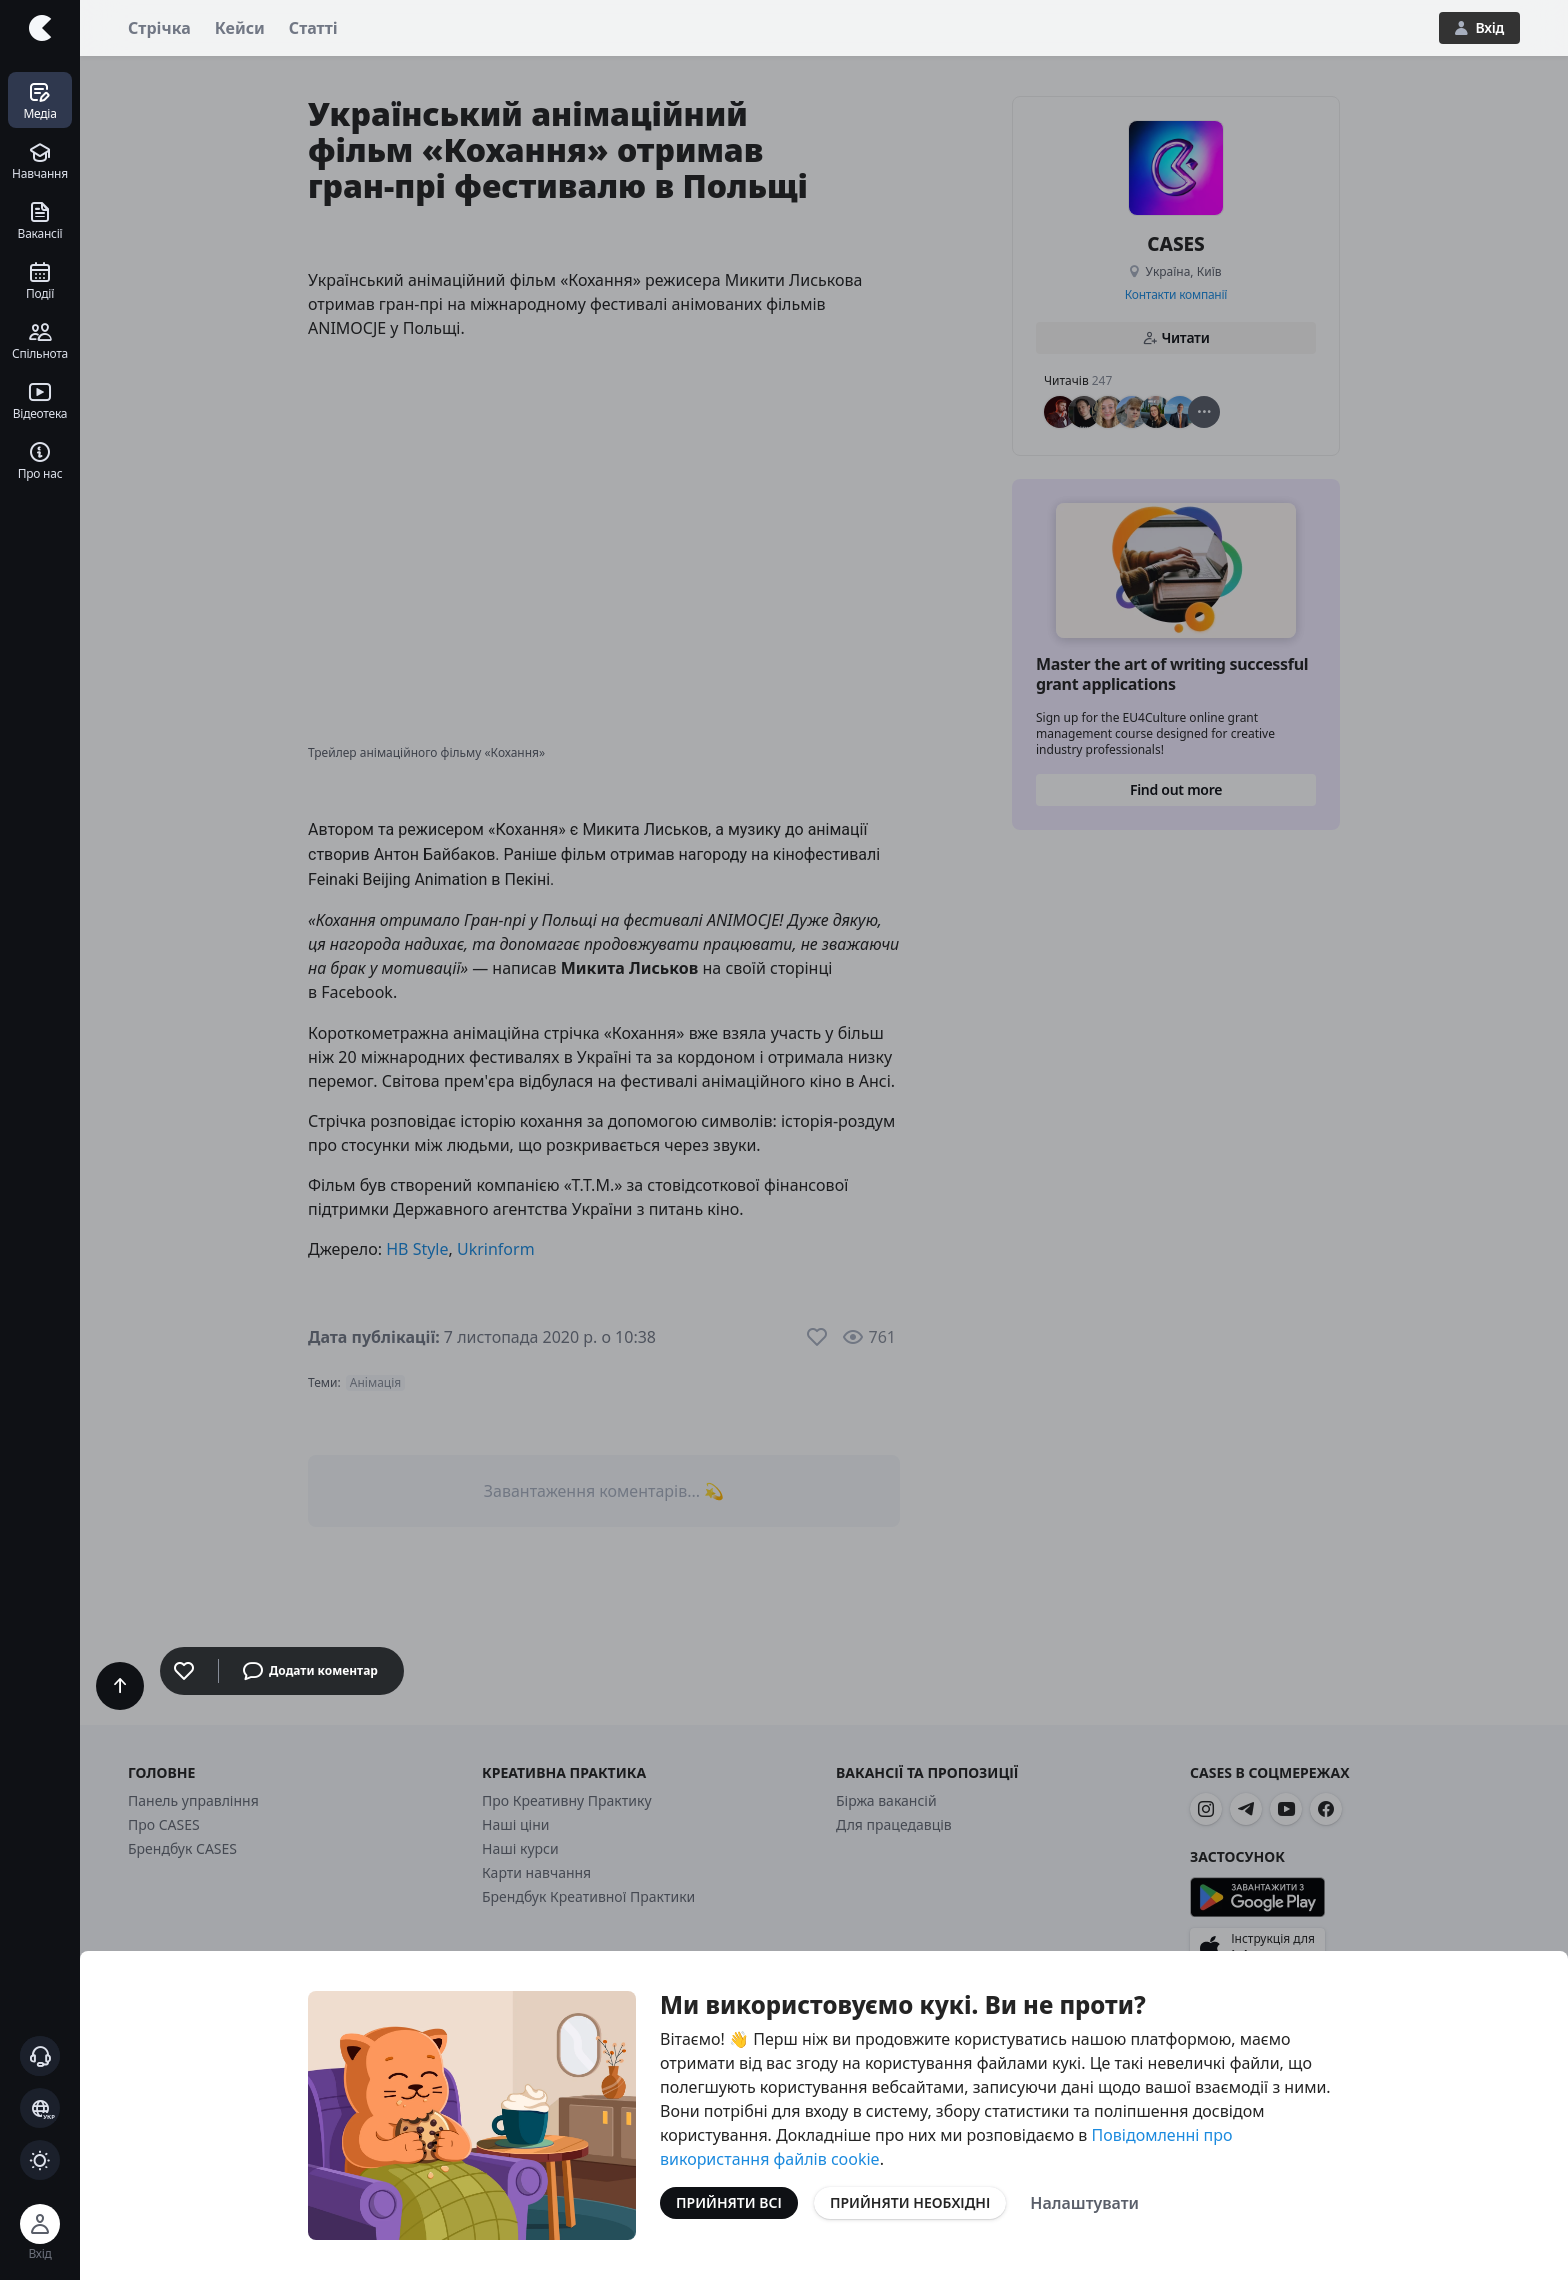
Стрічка (159, 28)
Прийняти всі (729, 2202)
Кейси (240, 28)
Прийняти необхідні (910, 2202)
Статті (313, 28)
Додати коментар (310, 1671)
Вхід (1479, 27)
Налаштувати (1084, 2203)
